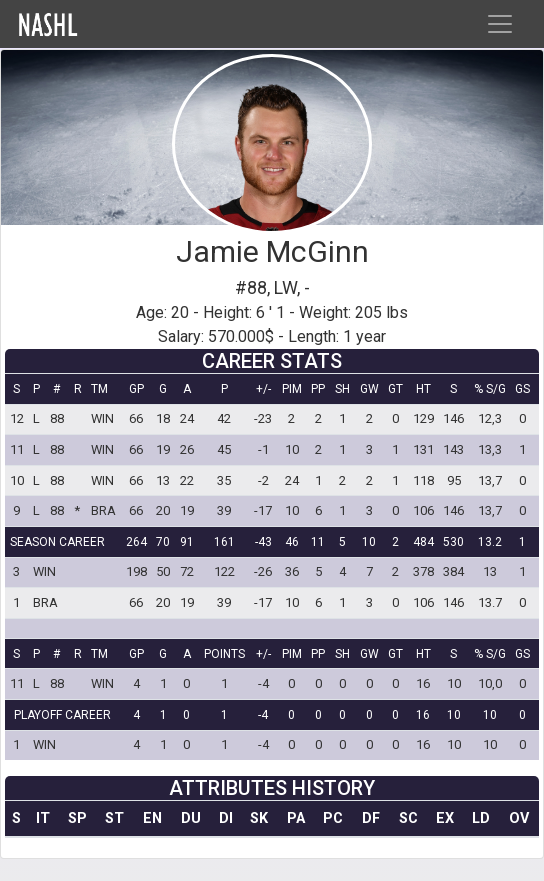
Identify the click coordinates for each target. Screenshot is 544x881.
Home (91, 24)
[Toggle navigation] (500, 24)
